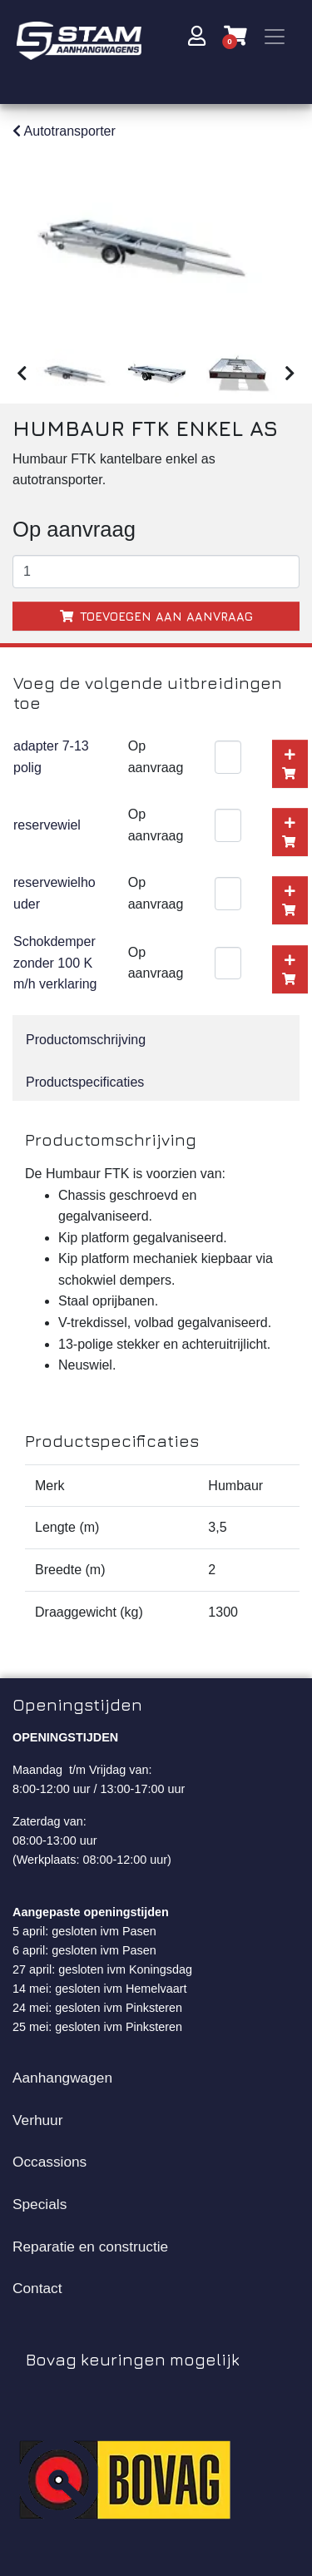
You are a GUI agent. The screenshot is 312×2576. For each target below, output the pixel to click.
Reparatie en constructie (90, 2242)
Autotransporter (64, 131)
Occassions (49, 2158)
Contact (37, 2284)
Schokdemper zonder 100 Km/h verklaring (55, 959)
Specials (39, 2200)
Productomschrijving (86, 1036)
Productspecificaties (85, 1079)
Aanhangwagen (62, 2074)
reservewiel (47, 822)
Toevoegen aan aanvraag (156, 612)
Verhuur (37, 2116)
